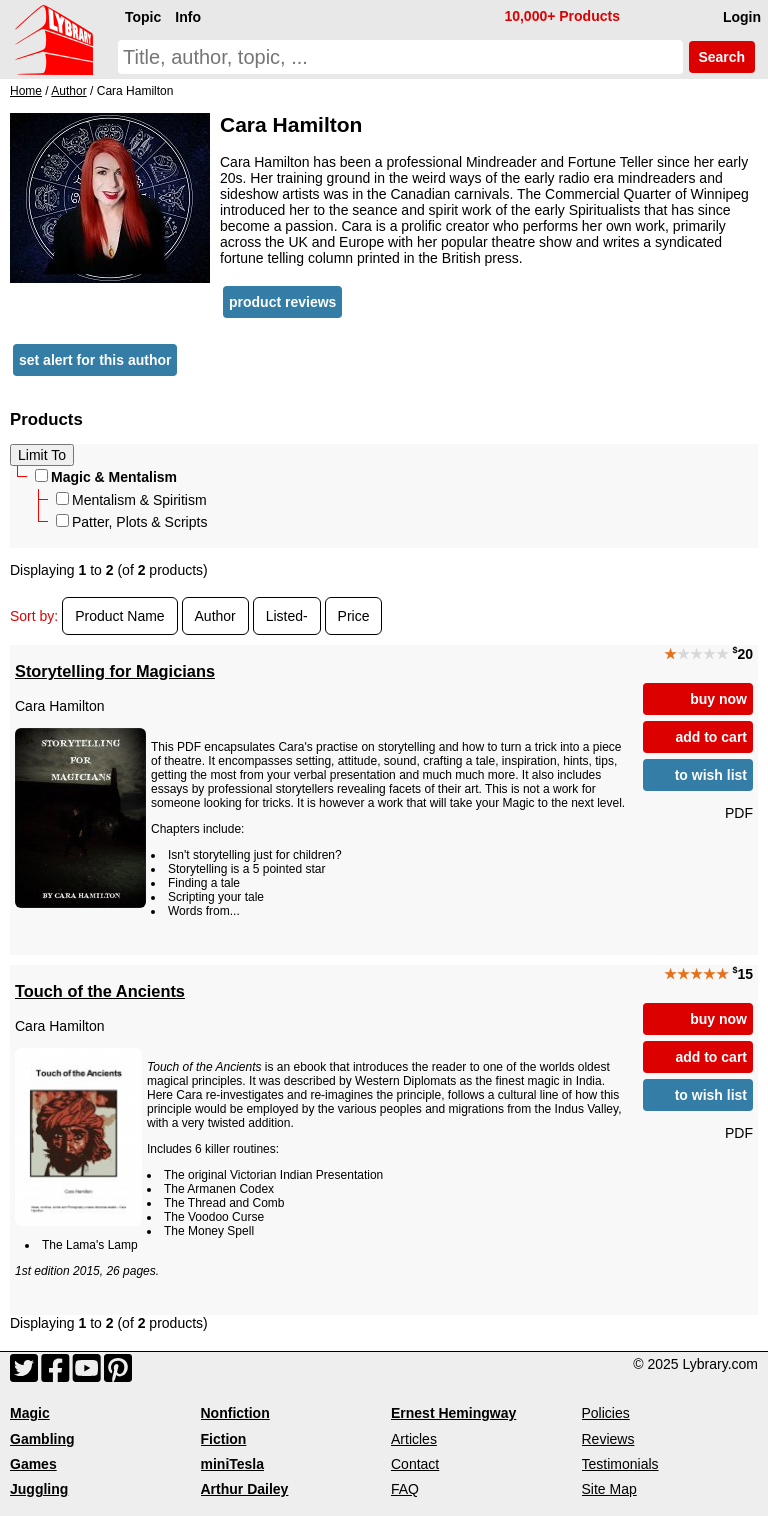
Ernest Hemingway (453, 1413)
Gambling (42, 1439)
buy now (718, 699)
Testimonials (620, 1464)
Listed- (287, 616)
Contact (415, 1464)
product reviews (282, 302)
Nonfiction (235, 1413)
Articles (414, 1439)
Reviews (608, 1439)
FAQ (405, 1489)
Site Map (609, 1489)
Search (722, 57)
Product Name (119, 616)
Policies (606, 1413)
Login (742, 17)
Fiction (224, 1439)
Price (354, 616)
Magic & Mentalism (106, 477)
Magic (30, 1413)
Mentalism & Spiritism (131, 500)
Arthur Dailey (245, 1489)
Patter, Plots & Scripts (131, 522)
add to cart (711, 737)
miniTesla (233, 1464)
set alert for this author (95, 360)
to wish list (711, 775)
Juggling (39, 1489)
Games (33, 1464)
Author (215, 616)
